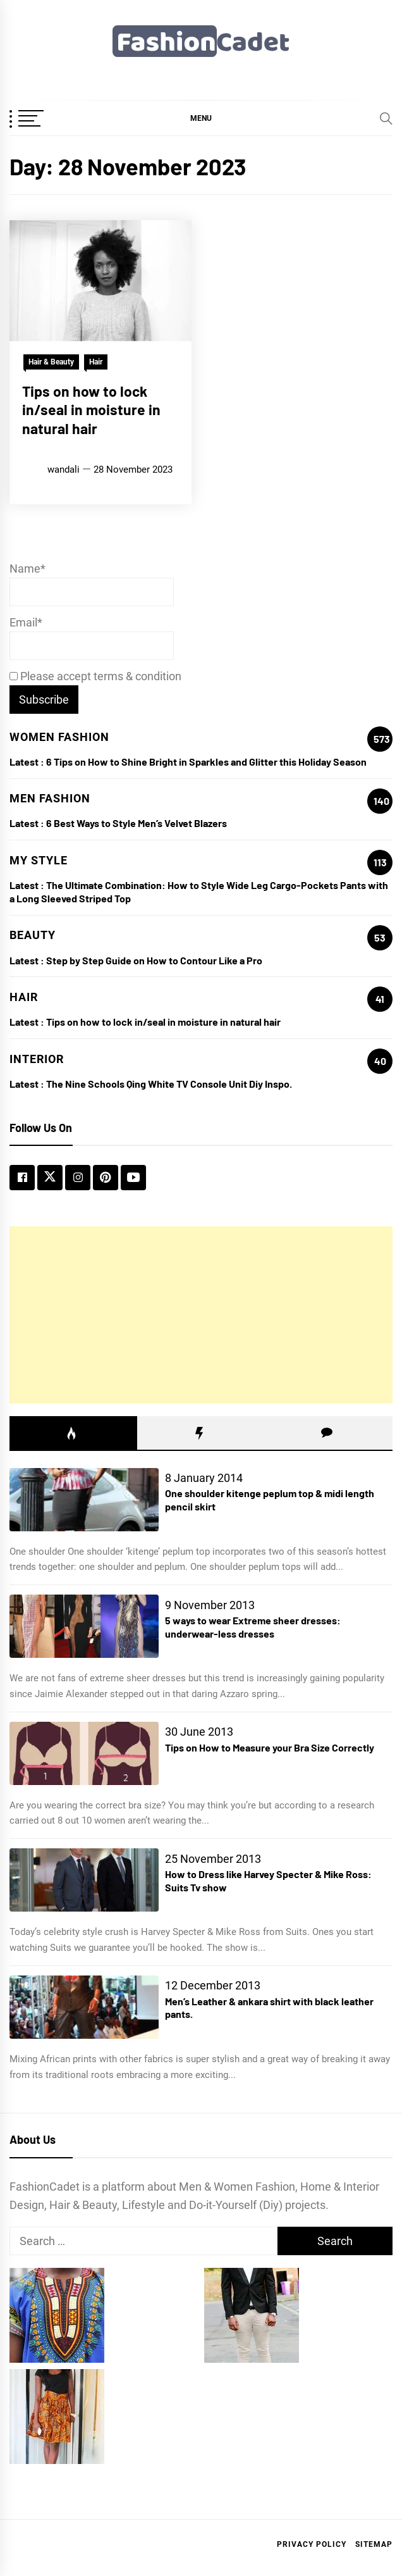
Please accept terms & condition (95, 676)
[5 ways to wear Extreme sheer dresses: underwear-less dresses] (84, 1626)
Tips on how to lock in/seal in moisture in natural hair (91, 410)
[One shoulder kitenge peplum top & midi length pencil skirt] (84, 1499)
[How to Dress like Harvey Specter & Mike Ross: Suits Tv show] (84, 1880)
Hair (95, 362)
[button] (201, 117)
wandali (63, 469)
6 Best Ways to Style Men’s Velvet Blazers (136, 823)
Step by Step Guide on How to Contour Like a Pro (154, 960)
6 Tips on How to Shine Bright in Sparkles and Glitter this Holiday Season (206, 762)
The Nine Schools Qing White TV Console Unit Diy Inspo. (169, 1084)
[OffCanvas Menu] (41, 119)
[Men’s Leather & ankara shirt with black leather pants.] (84, 2007)
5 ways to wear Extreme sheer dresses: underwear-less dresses (253, 1627)
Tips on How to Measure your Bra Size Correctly (269, 1747)
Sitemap (374, 2544)
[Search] (386, 118)
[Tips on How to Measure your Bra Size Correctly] (84, 1753)
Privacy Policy (311, 2544)
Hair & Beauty (51, 362)
